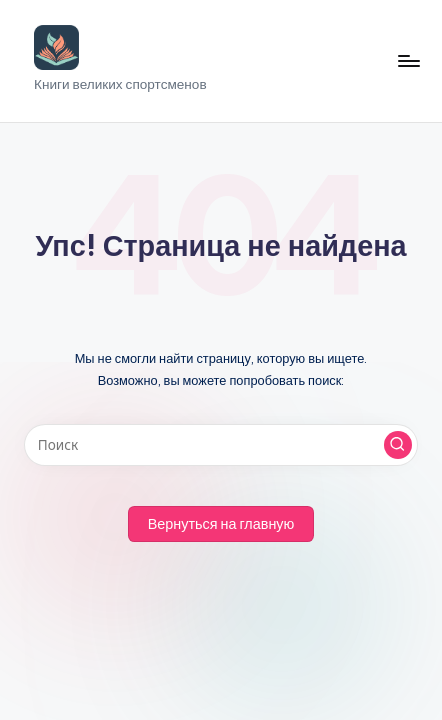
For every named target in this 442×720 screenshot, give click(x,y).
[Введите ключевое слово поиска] (221, 445)
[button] (398, 445)
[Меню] (408, 60)
